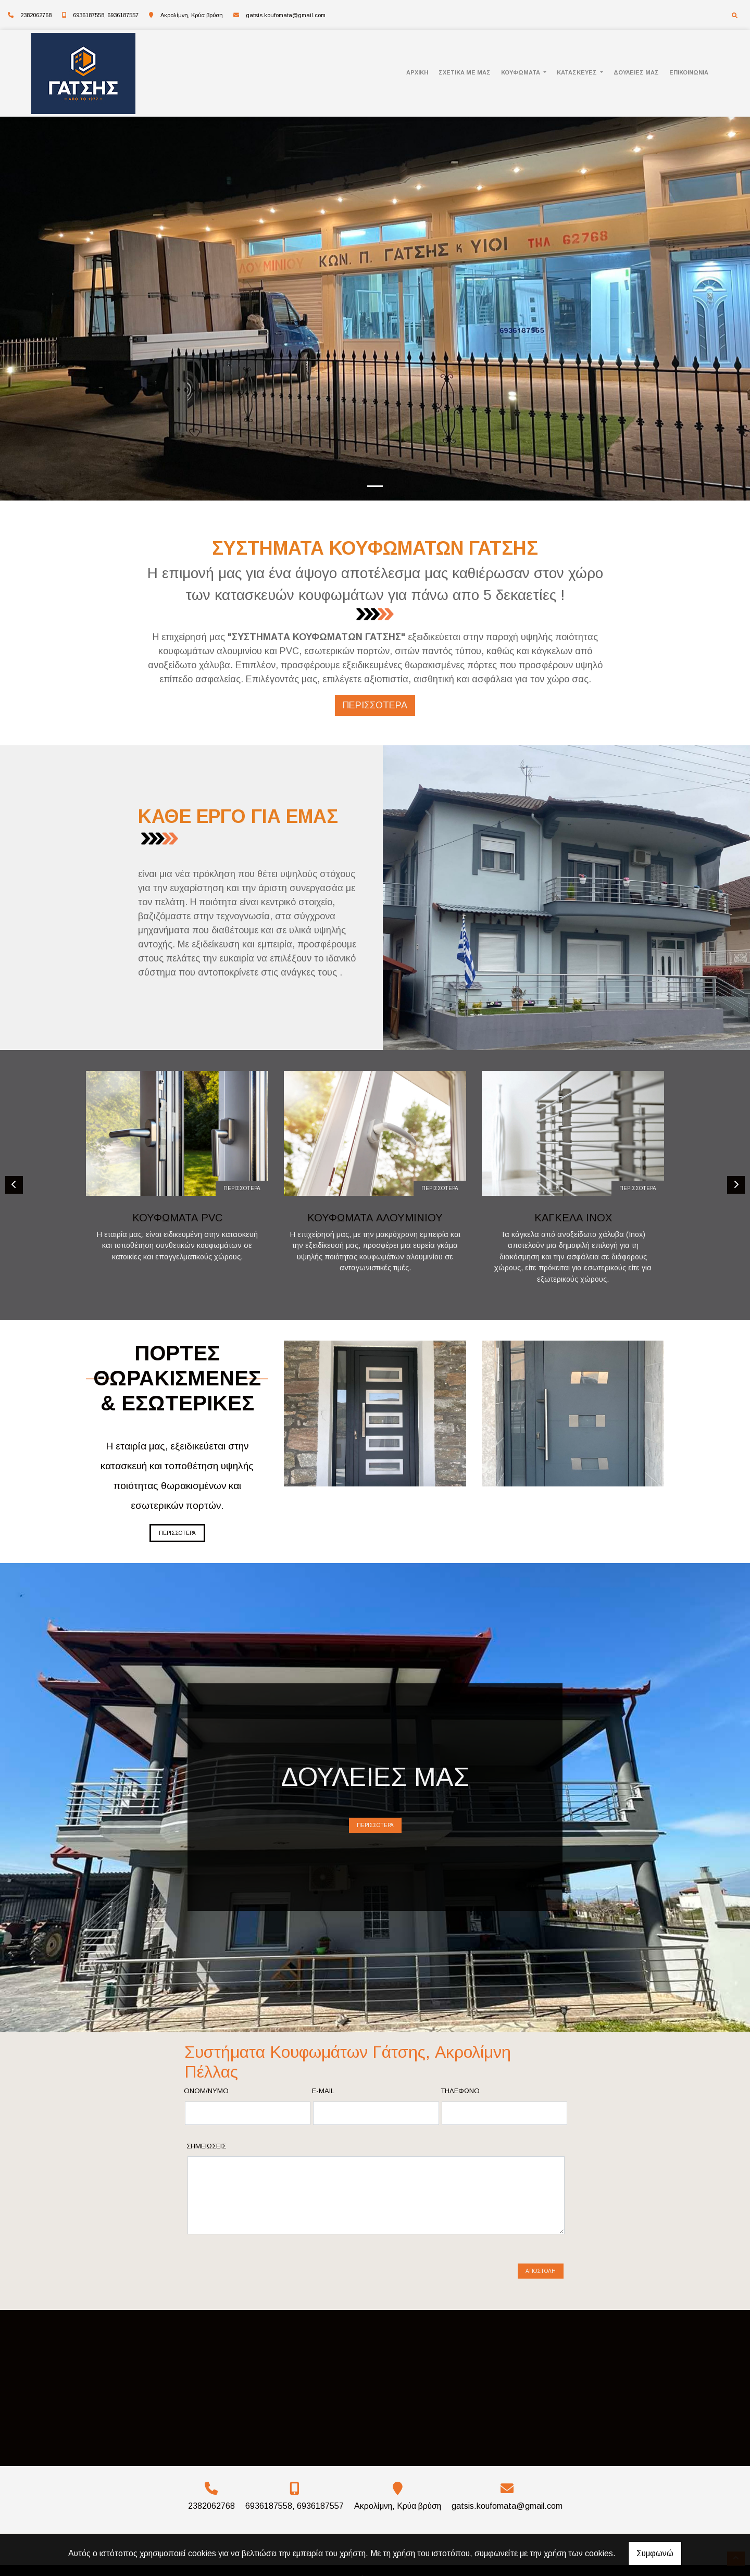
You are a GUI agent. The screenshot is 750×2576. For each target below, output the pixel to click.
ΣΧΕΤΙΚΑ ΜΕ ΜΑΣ (465, 72)
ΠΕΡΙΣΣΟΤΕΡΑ (241, 1188)
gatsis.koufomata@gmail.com (286, 15)
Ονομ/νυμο (206, 2091)
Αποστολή (541, 2258)
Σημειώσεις (206, 2146)
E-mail (323, 2091)
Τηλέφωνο (460, 2091)
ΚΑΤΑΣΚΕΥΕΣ (577, 72)
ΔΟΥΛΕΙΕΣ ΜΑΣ (636, 72)
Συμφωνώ (654, 2553)
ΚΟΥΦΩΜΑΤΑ (521, 72)
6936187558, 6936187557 (106, 15)
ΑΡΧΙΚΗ (417, 72)
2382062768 (36, 15)
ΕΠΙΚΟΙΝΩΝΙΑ (688, 72)
